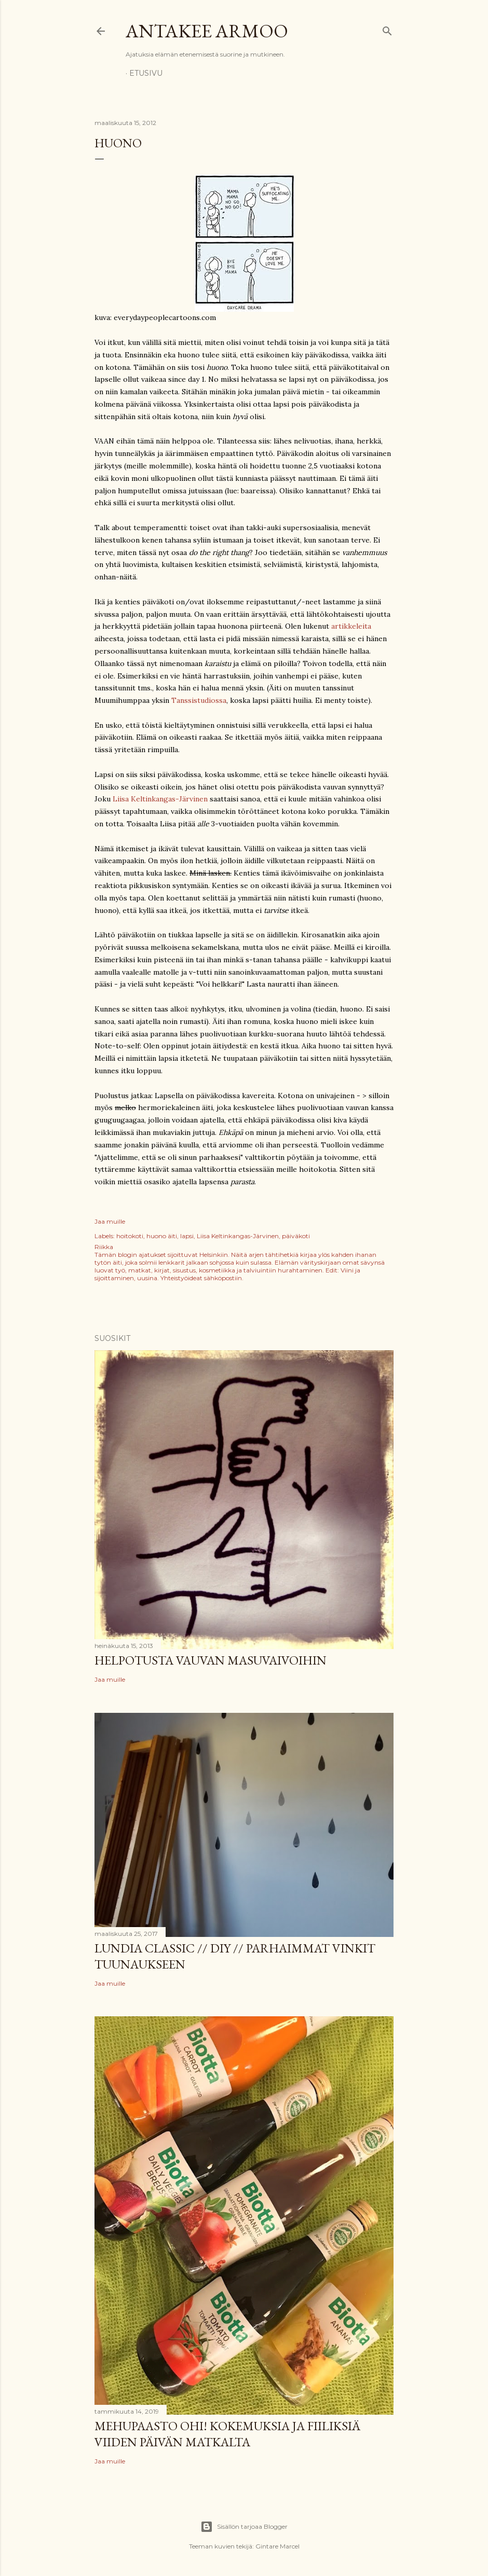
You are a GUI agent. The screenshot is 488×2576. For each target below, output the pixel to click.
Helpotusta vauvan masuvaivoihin (210, 1660)
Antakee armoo (207, 31)
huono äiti (161, 1236)
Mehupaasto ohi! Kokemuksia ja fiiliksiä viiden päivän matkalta (227, 2434)
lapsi (187, 1236)
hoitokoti (129, 1236)
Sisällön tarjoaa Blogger (244, 2526)
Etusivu (145, 73)
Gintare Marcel (277, 2546)
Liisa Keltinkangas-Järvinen (160, 799)
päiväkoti (296, 1236)
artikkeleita (351, 626)
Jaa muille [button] (109, 1221)
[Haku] (387, 29)
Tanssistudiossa (198, 700)
